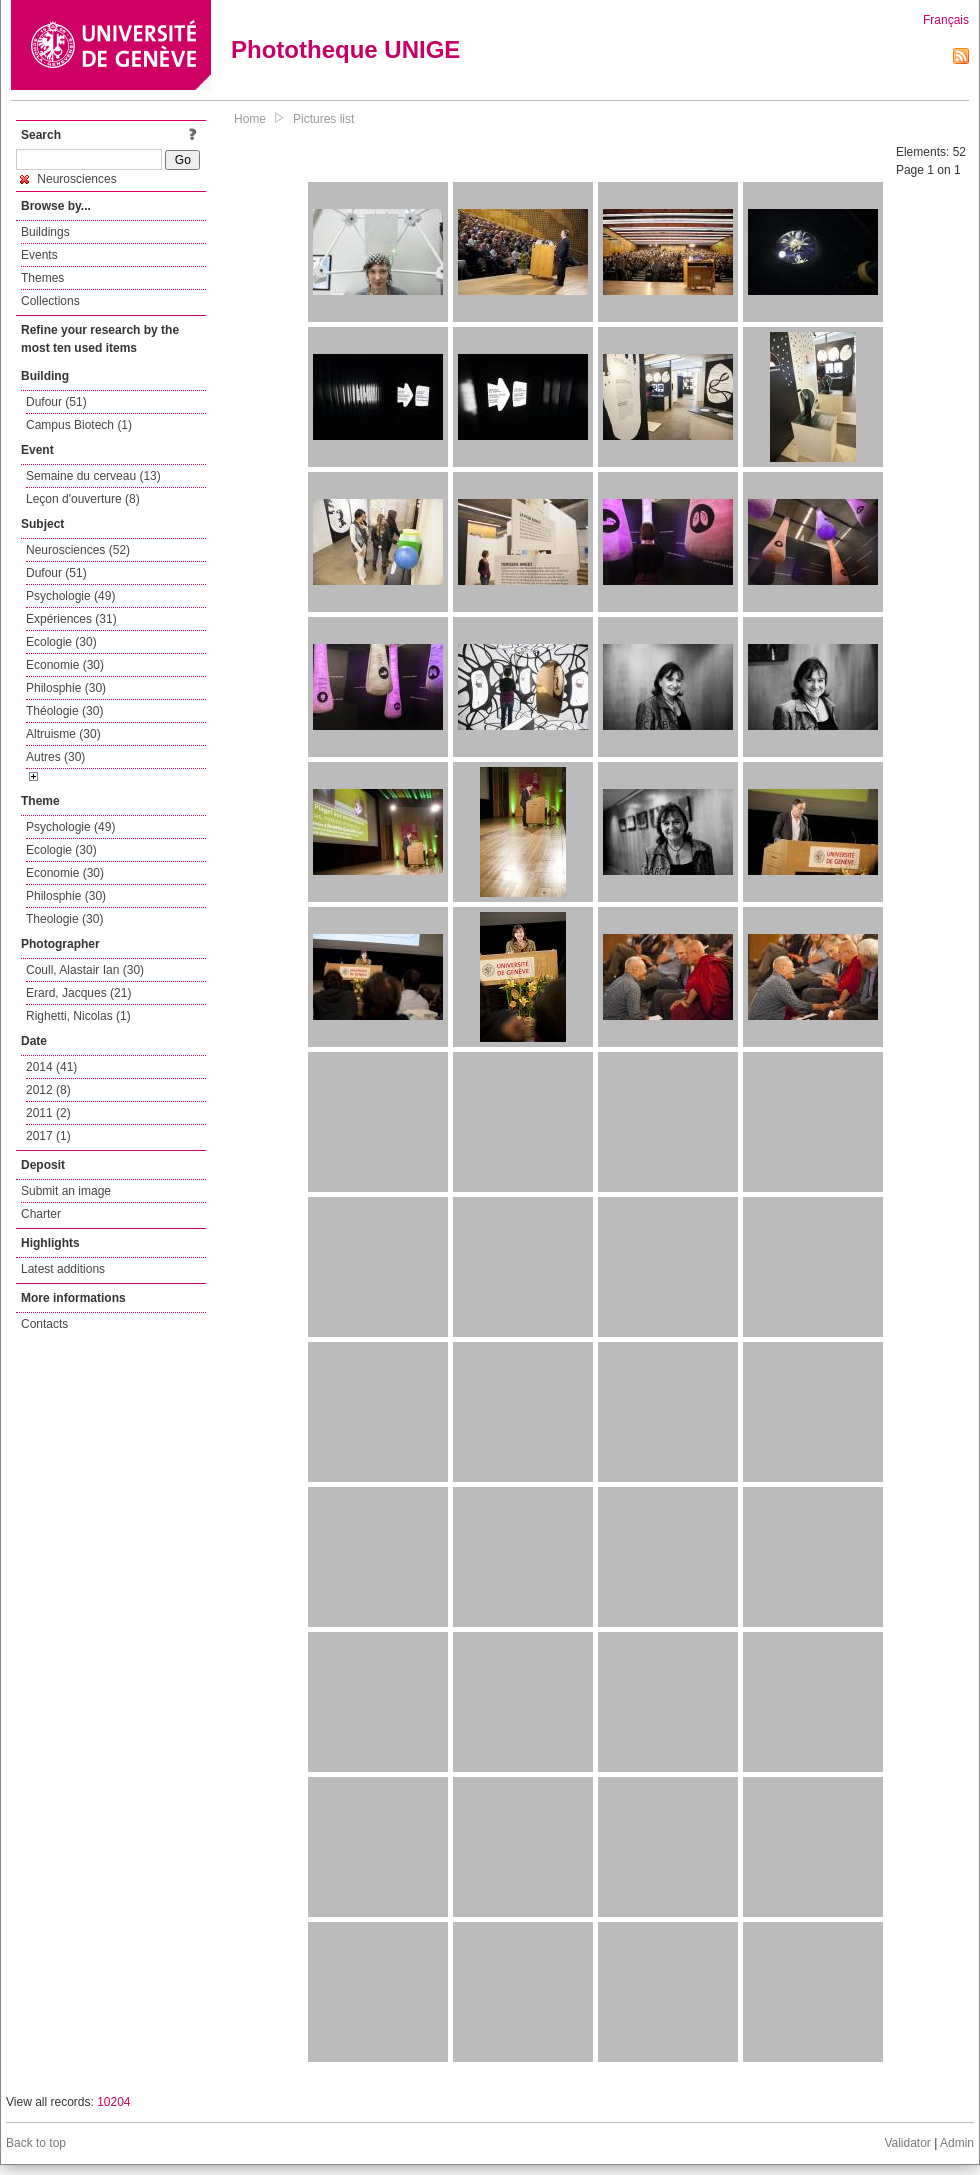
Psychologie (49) (70, 596)
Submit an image (66, 1191)
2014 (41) (51, 1067)
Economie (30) (65, 665)
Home (250, 119)
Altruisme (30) (63, 734)
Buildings (45, 232)
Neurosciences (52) (78, 550)
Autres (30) (55, 757)
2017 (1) (48, 1136)
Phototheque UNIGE (345, 49)
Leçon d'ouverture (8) (83, 499)
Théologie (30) (64, 711)
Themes (42, 278)
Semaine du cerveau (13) (93, 476)
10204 (113, 2102)
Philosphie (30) (66, 688)
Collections (50, 301)
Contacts (44, 1324)
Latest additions (63, 1269)
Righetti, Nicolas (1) (78, 1016)
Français (946, 20)
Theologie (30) (64, 919)
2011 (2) (48, 1113)
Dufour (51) (56, 402)
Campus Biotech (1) (79, 425)
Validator (907, 2143)
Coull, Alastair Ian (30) (85, 970)
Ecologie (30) (61, 642)
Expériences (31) (71, 619)
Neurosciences (68, 179)
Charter (41, 1214)
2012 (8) (48, 1090)
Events (39, 255)
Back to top (36, 2143)
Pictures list (323, 119)
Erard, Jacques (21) (78, 993)
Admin (957, 2143)
